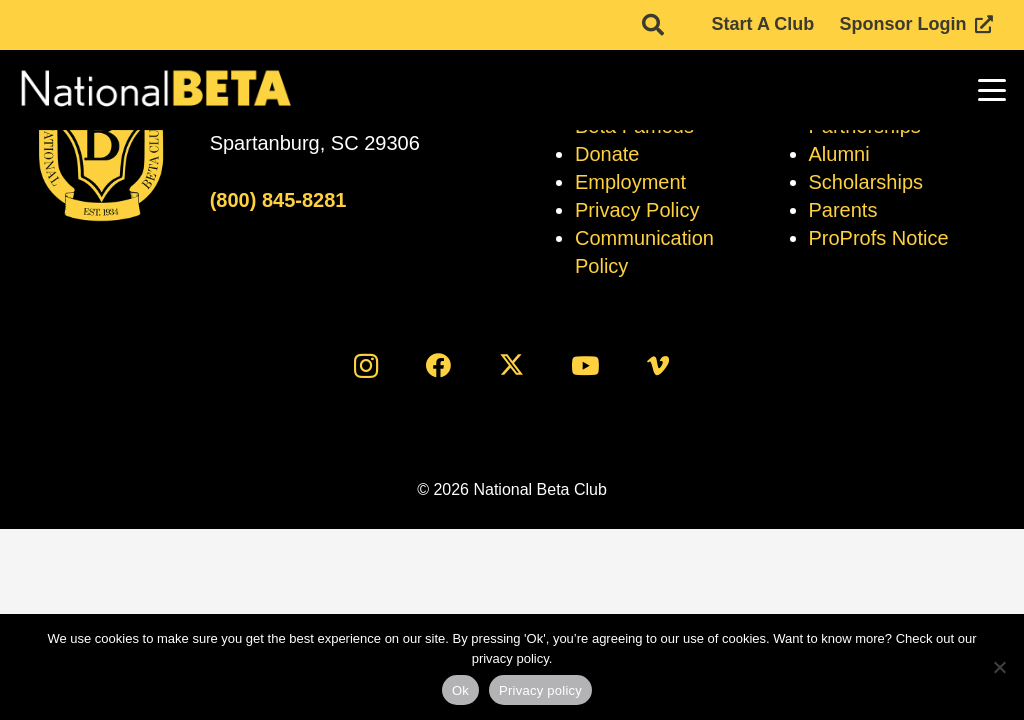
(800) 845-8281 (278, 200)
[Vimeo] (658, 365)
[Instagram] (365, 365)
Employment (630, 182)
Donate (607, 154)
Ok (460, 690)
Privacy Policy (637, 210)
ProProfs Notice (879, 238)
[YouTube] (585, 365)
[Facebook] (438, 365)
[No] (999, 667)
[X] (512, 365)
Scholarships (866, 182)
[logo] (154, 90)
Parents (843, 210)
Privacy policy (540, 690)
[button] (992, 90)
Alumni (839, 154)
